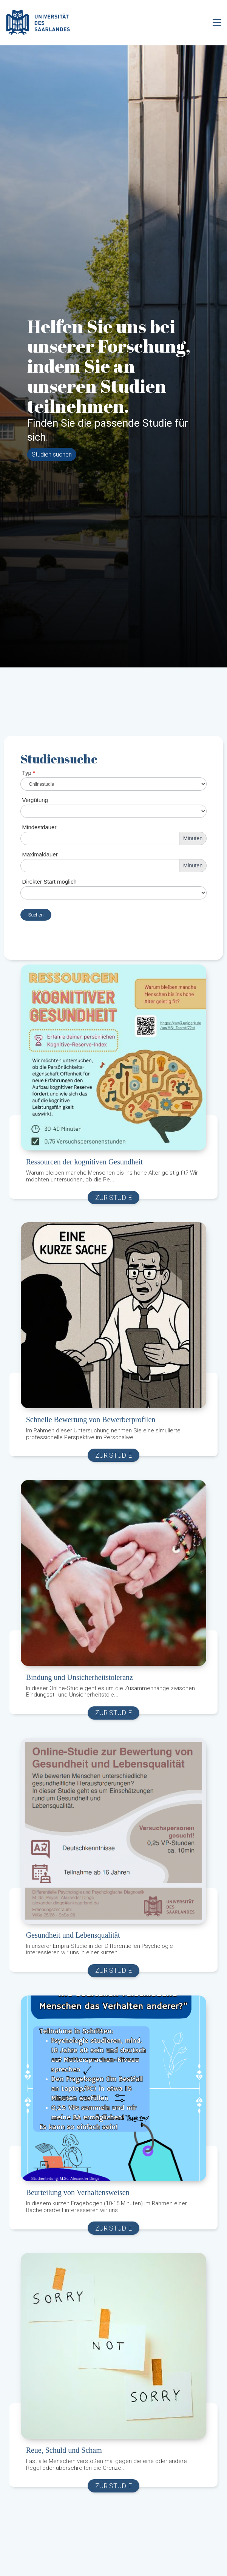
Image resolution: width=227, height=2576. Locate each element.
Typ (28, 772)
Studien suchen (52, 454)
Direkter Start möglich (49, 881)
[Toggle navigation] (217, 22)
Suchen (36, 915)
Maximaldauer (40, 854)
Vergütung (35, 800)
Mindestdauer (39, 827)
